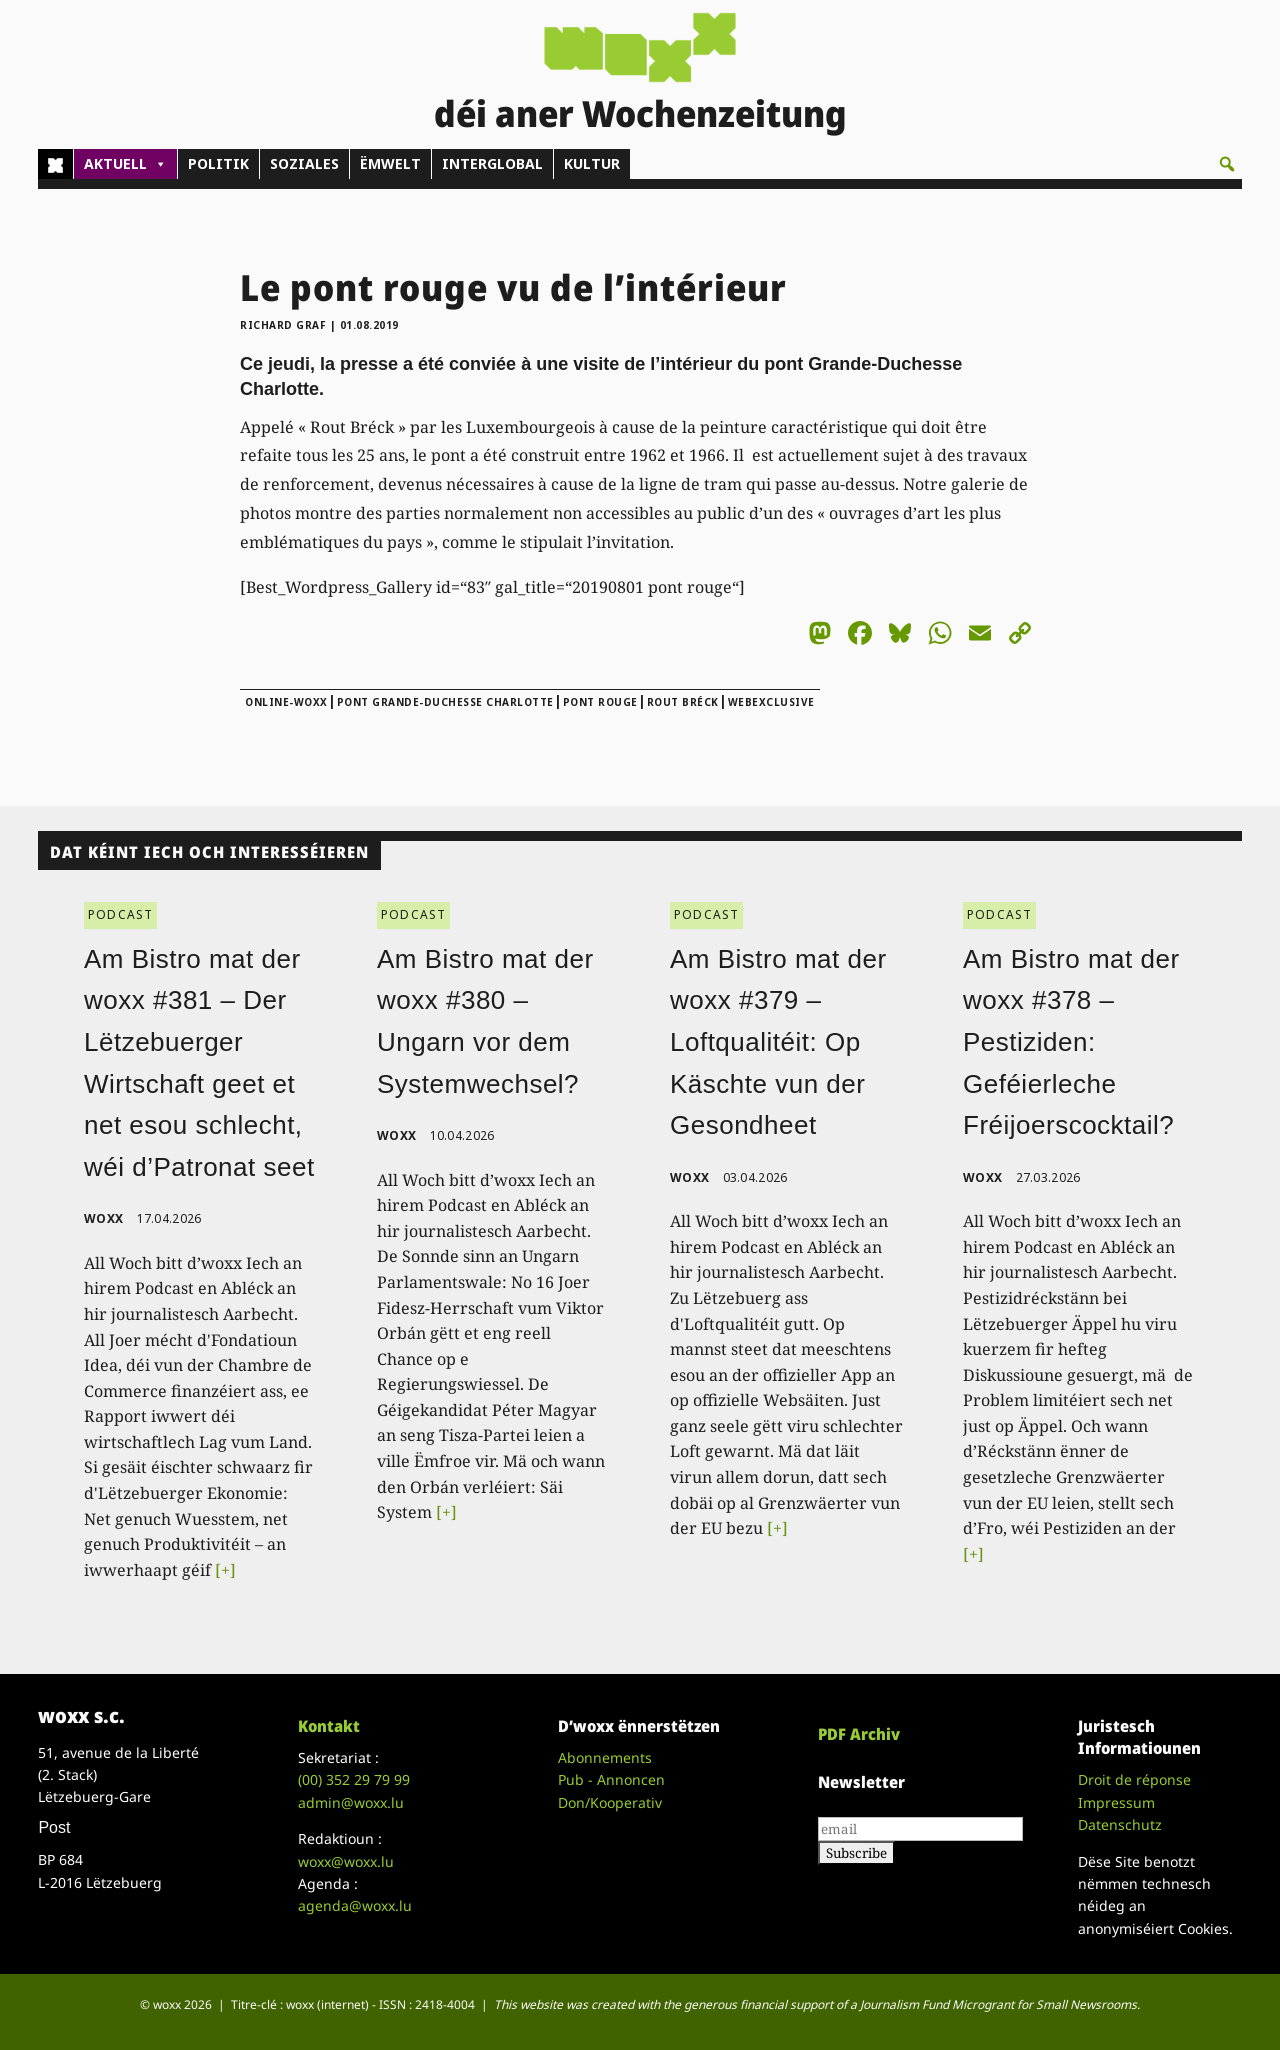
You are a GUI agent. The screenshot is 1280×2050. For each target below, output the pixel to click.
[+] (225, 1570)
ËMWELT (390, 163)
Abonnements (605, 1757)
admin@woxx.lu (351, 1802)
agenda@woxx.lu (355, 1905)
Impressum (1116, 1802)
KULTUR (592, 163)
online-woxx (286, 702)
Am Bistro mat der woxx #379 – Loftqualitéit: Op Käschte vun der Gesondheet (778, 1042)
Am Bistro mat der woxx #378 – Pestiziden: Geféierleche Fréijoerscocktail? (1071, 1042)
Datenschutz (1120, 1824)
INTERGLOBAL (492, 163)
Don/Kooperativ (610, 1802)
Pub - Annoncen (611, 1779)
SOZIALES (304, 163)
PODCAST (120, 914)
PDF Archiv (859, 1734)
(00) (354, 1779)
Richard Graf (283, 325)
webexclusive (771, 702)
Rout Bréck (683, 702)
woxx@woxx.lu (346, 1861)
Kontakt (329, 1726)
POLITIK (218, 163)
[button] (1227, 164)
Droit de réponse (1134, 1779)
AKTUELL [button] (125, 164)
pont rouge (600, 702)
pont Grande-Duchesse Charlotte (445, 702)
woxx (105, 1218)
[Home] (55, 164)
